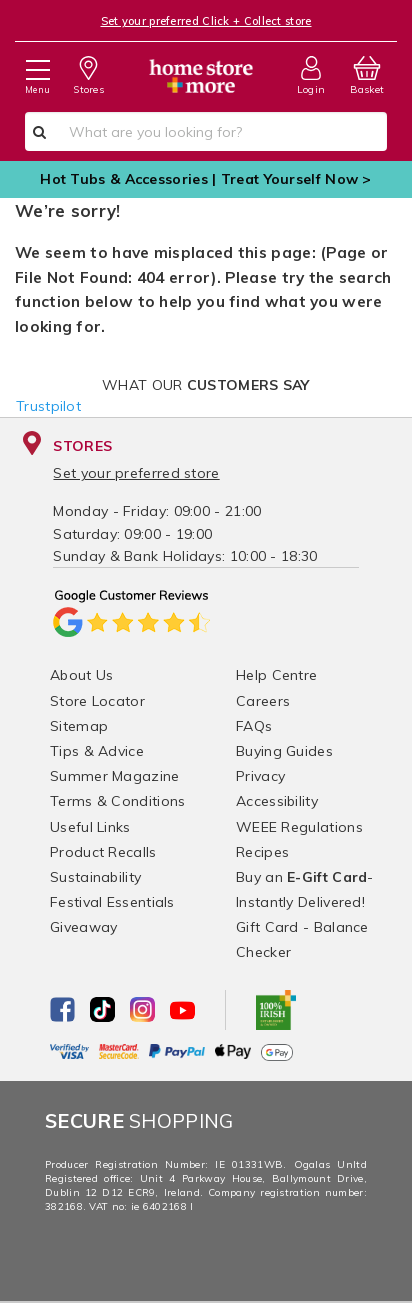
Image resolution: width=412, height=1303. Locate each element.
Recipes (262, 852)
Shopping (139, 1120)
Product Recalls (103, 852)
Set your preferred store (136, 473)
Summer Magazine (115, 776)
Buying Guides (284, 751)
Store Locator (97, 701)
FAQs (254, 726)
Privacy (260, 776)
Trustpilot (48, 406)
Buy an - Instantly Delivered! (305, 889)
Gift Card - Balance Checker (302, 939)
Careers (263, 701)
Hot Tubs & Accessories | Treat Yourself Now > (206, 179)
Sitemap (79, 726)
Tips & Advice (97, 751)
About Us (81, 675)
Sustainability (95, 877)
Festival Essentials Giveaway (112, 914)
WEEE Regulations (299, 827)
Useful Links (90, 827)
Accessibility (277, 801)
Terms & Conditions (117, 801)
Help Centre (276, 675)
